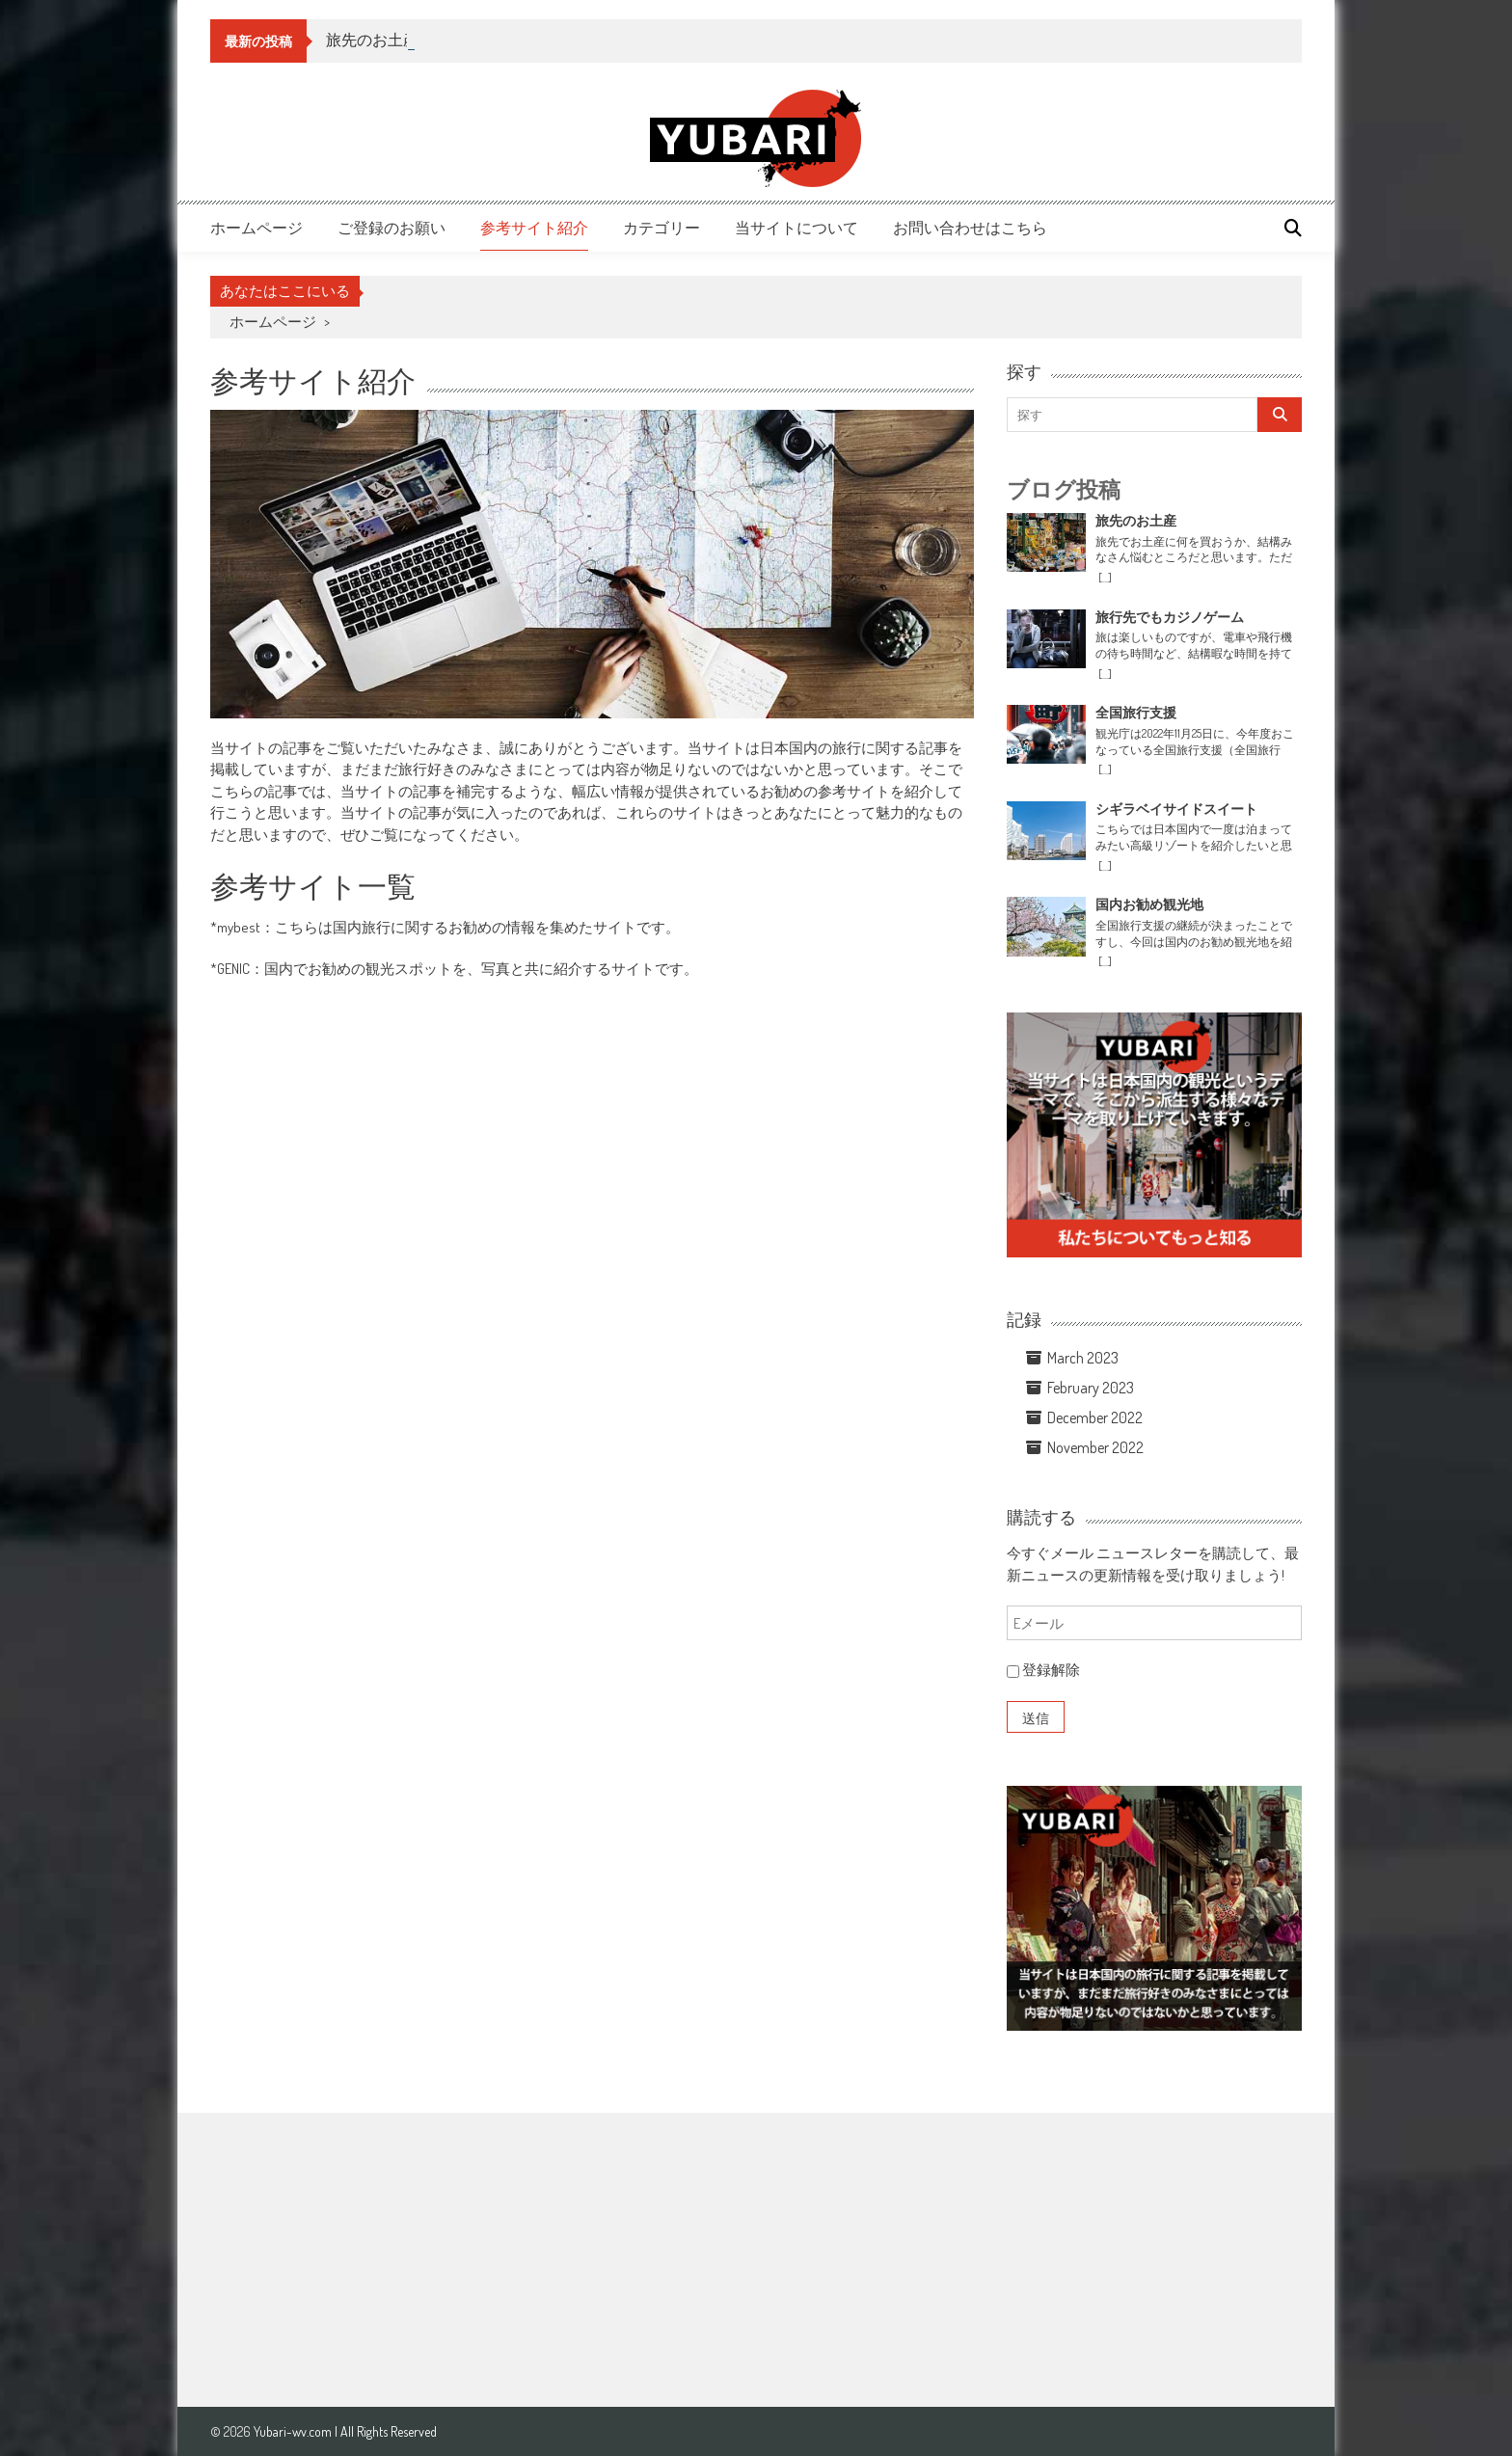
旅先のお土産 (372, 39)
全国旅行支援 (1135, 712)
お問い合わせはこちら (970, 227)
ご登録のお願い (392, 227)
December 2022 (1095, 1417)
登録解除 (1043, 1669)
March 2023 (1083, 1357)
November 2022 (1095, 1447)
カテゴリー (661, 227)
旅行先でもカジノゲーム (1169, 617)
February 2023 (1090, 1387)
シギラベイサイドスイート (1176, 809)
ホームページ (256, 227)
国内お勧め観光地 (1149, 904)
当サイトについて (796, 227)
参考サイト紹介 (534, 227)
